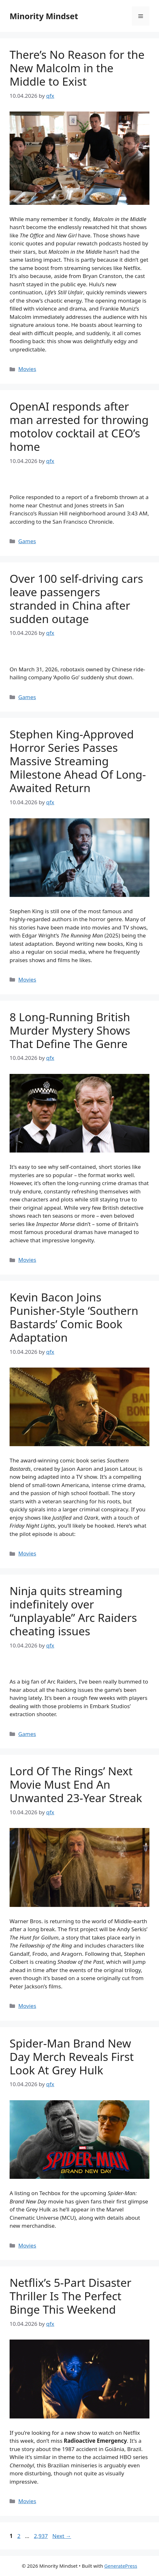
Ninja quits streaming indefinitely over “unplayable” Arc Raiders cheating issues (73, 1611)
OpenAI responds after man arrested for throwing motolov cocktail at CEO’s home (79, 426)
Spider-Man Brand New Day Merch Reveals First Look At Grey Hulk (72, 2057)
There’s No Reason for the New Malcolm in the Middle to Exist (77, 68)
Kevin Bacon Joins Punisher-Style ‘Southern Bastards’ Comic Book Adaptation (74, 1317)
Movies (27, 369)
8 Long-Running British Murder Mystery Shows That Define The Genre (70, 1030)
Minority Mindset (44, 16)
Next (61, 2536)
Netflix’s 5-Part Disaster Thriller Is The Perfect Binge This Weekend (70, 2296)
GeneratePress (120, 2566)
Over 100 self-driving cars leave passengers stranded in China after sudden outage (76, 598)
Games (27, 541)
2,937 (41, 2536)
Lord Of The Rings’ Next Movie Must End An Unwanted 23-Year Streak (76, 1784)
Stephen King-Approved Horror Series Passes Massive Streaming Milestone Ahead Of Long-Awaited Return (78, 761)
